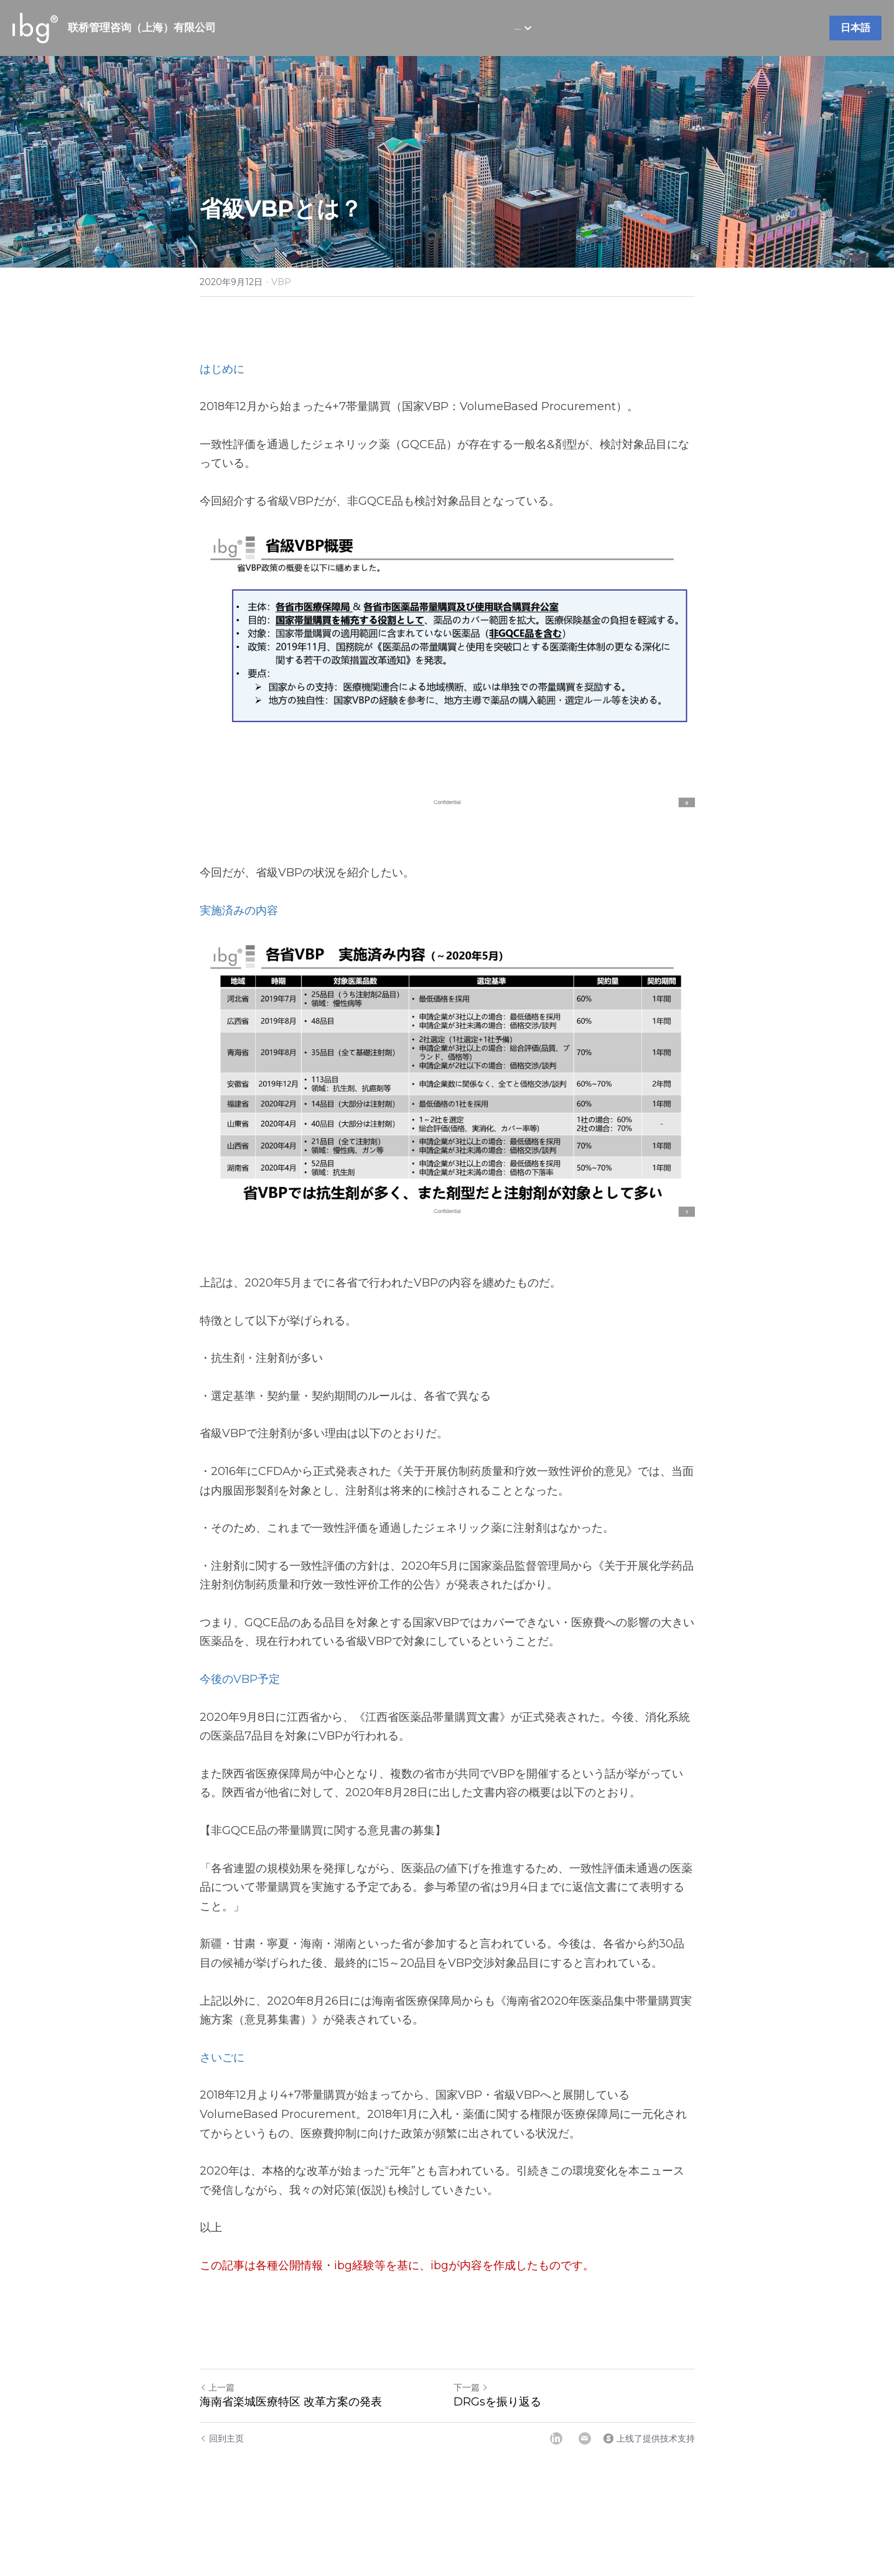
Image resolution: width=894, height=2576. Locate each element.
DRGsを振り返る (497, 2402)
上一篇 (217, 2387)
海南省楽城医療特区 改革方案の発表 (291, 2402)
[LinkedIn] (556, 2438)
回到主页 (222, 2438)
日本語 (855, 28)
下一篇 (471, 2387)
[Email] (585, 2438)
